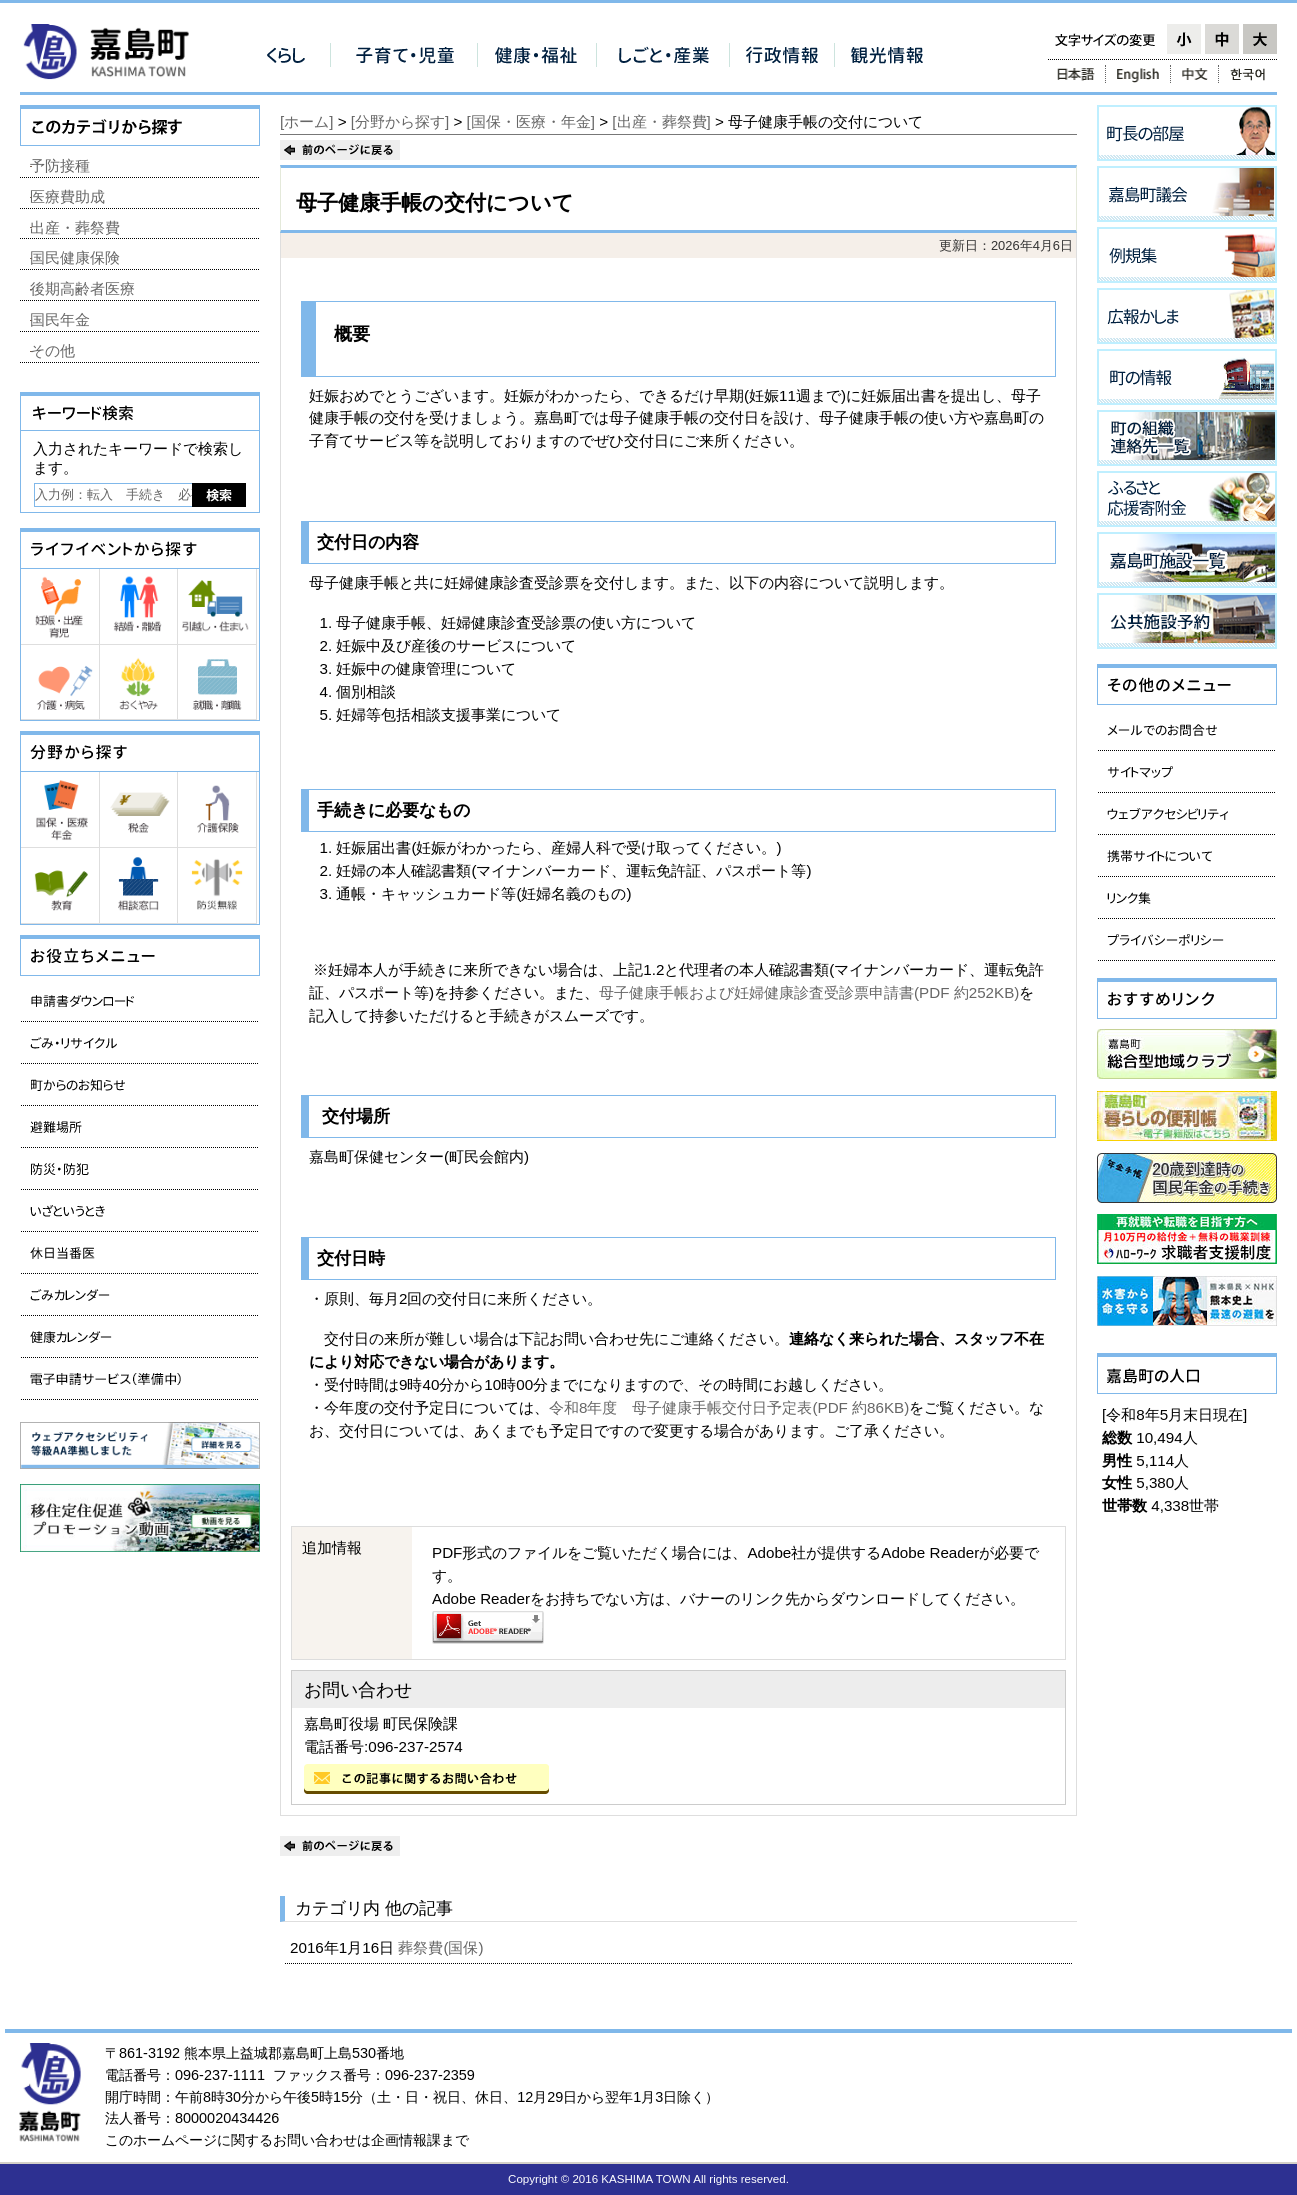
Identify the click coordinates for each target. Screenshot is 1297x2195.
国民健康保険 (75, 257)
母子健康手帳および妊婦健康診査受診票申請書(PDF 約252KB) (809, 992)
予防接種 (60, 165)
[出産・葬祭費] (661, 121)
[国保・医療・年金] (531, 121)
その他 (52, 350)
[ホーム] (306, 121)
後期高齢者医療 (82, 288)
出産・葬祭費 (75, 227)
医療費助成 (67, 196)
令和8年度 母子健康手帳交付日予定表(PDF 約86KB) (729, 1407)
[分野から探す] (400, 121)
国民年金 (60, 319)
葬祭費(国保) (442, 1947)
